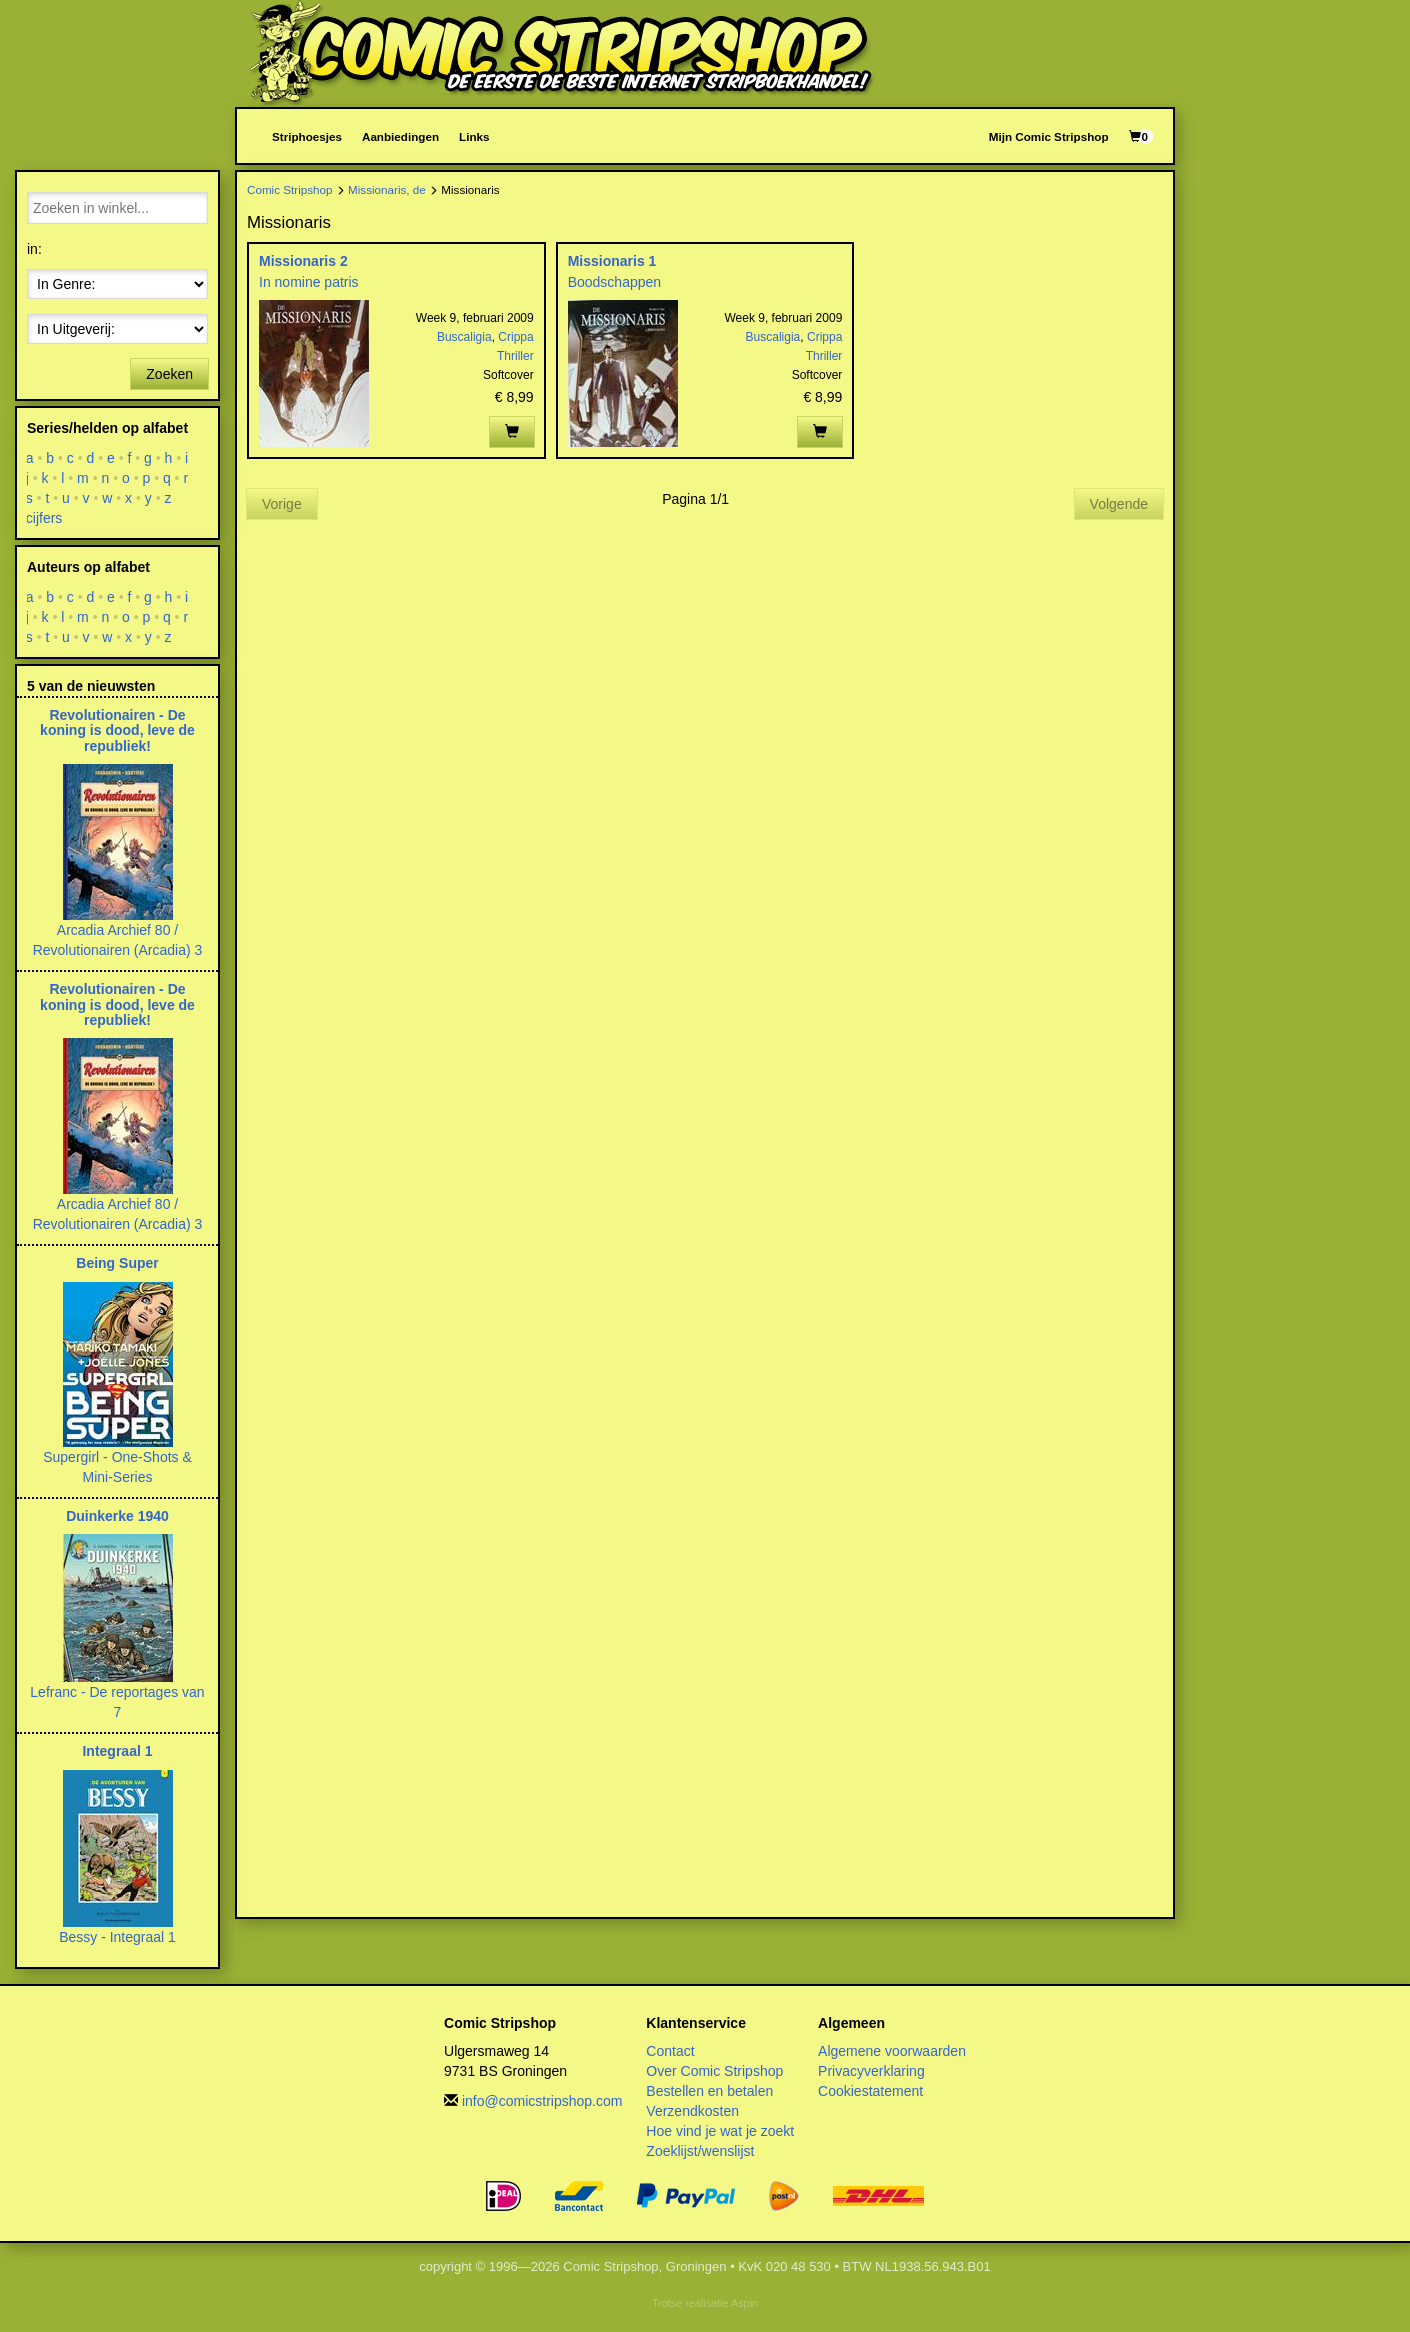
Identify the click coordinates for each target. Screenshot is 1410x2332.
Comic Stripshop (290, 189)
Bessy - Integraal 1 (117, 1937)
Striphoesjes (307, 136)
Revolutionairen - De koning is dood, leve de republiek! (117, 730)
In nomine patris (309, 282)
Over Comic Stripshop (714, 2071)
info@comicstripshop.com (542, 2101)
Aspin (744, 2303)
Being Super (117, 1263)
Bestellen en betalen (709, 2091)
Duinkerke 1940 (117, 1516)
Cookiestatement (870, 2091)
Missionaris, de (387, 189)
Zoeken (169, 374)
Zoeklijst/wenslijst (700, 2151)
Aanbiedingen (400, 136)
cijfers (44, 518)
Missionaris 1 (612, 261)
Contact (670, 2051)
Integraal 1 (117, 1751)
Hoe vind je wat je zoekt (720, 2131)
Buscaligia (464, 337)
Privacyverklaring (871, 2071)
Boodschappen (614, 282)
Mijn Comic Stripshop (1049, 136)
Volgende (1119, 504)
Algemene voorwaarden (892, 2051)
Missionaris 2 (303, 261)
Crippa (515, 337)
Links (474, 136)
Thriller (515, 356)
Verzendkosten (692, 2111)
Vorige (282, 504)
